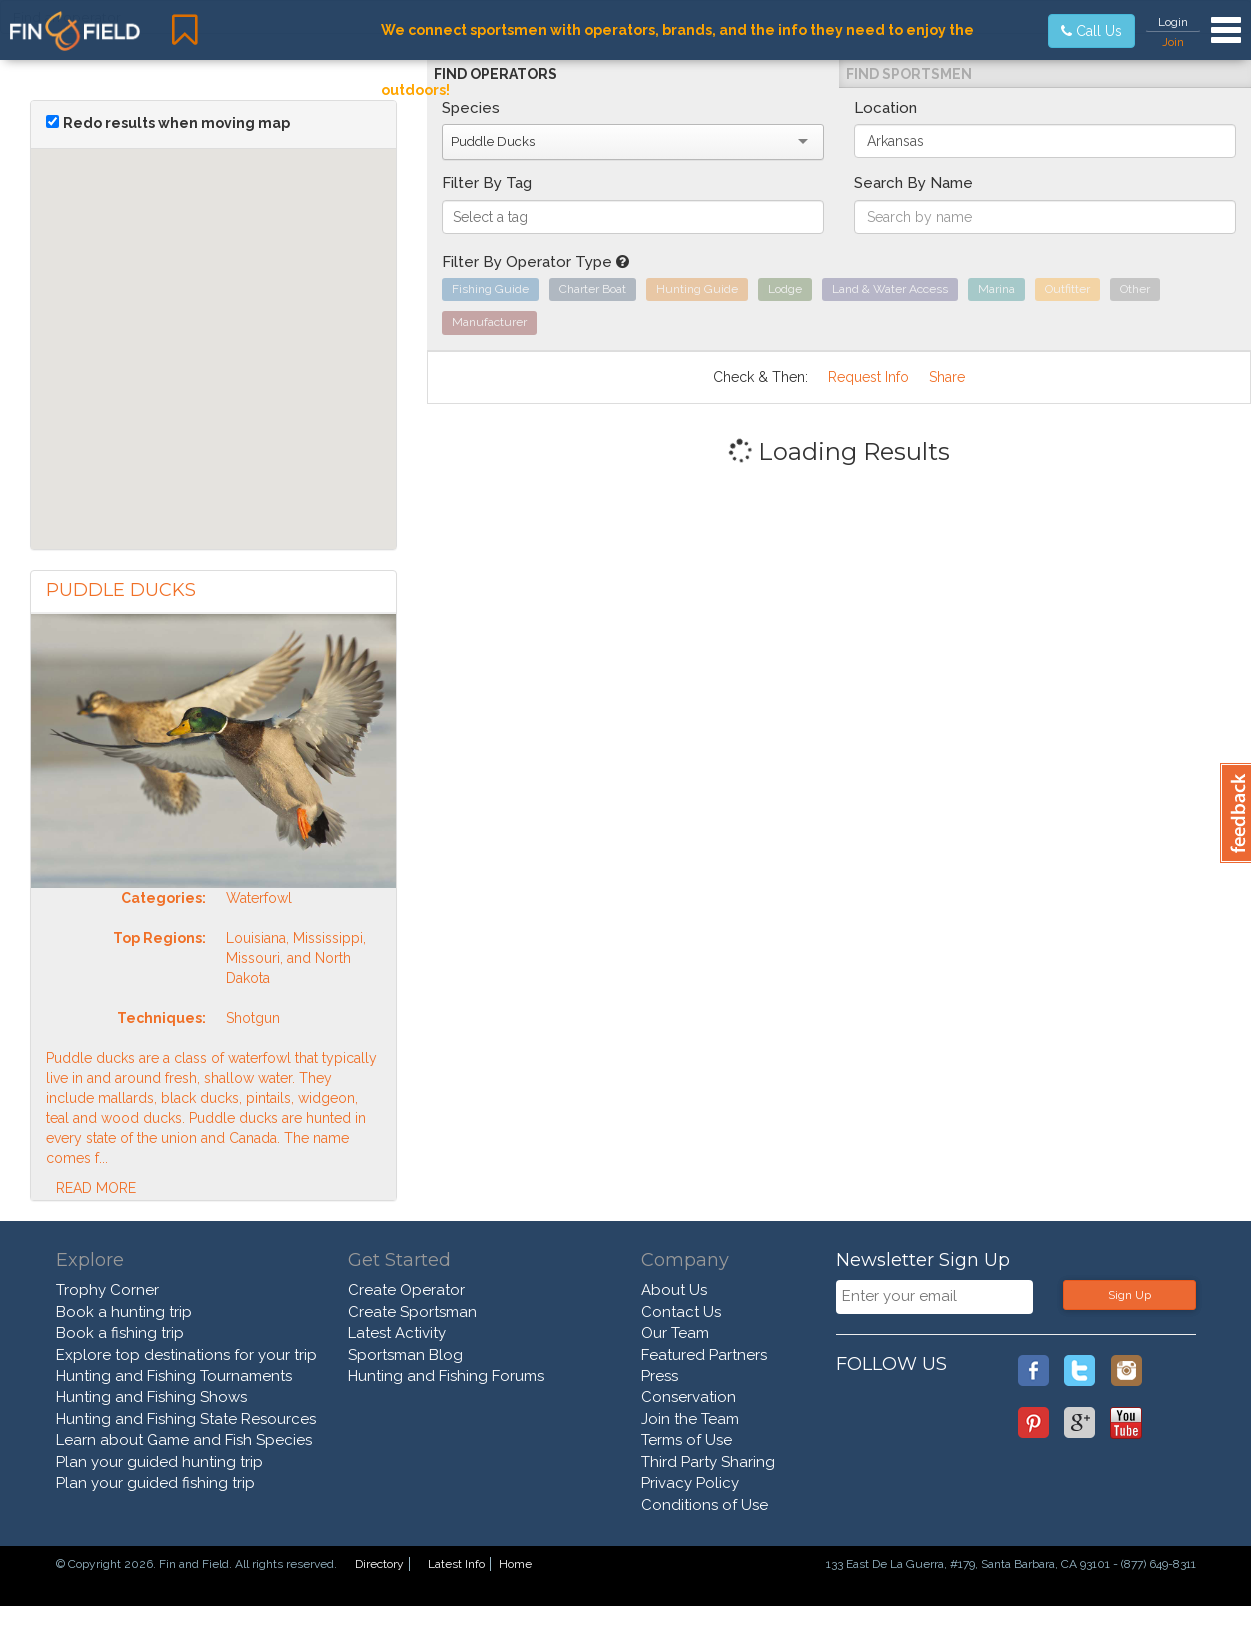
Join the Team (690, 1419)
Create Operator (406, 1290)
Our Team (675, 1333)
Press (659, 1376)
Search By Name (913, 183)
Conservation (688, 1397)
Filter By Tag (487, 183)
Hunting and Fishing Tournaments (174, 1376)
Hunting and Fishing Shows (151, 1397)
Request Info (868, 377)
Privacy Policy (690, 1483)
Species (471, 108)
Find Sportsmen (909, 74)
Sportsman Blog (405, 1355)
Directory (379, 1564)
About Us (674, 1290)
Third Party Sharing (708, 1462)
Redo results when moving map (176, 123)
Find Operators (495, 74)
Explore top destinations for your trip (186, 1355)
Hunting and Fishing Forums (446, 1376)
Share (947, 377)
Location (885, 108)
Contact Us (681, 1312)
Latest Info (456, 1564)
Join (1173, 42)
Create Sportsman (412, 1312)
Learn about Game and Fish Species (184, 1440)
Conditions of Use (704, 1505)
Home (515, 1564)
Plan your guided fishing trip (155, 1483)
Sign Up (1129, 1295)
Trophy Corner (107, 1290)
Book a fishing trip (120, 1333)
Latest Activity (397, 1333)
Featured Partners (704, 1355)
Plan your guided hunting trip (159, 1462)
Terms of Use (686, 1440)
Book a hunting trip (124, 1312)
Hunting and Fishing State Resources (186, 1419)
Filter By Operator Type (535, 262)
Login (1173, 22)
